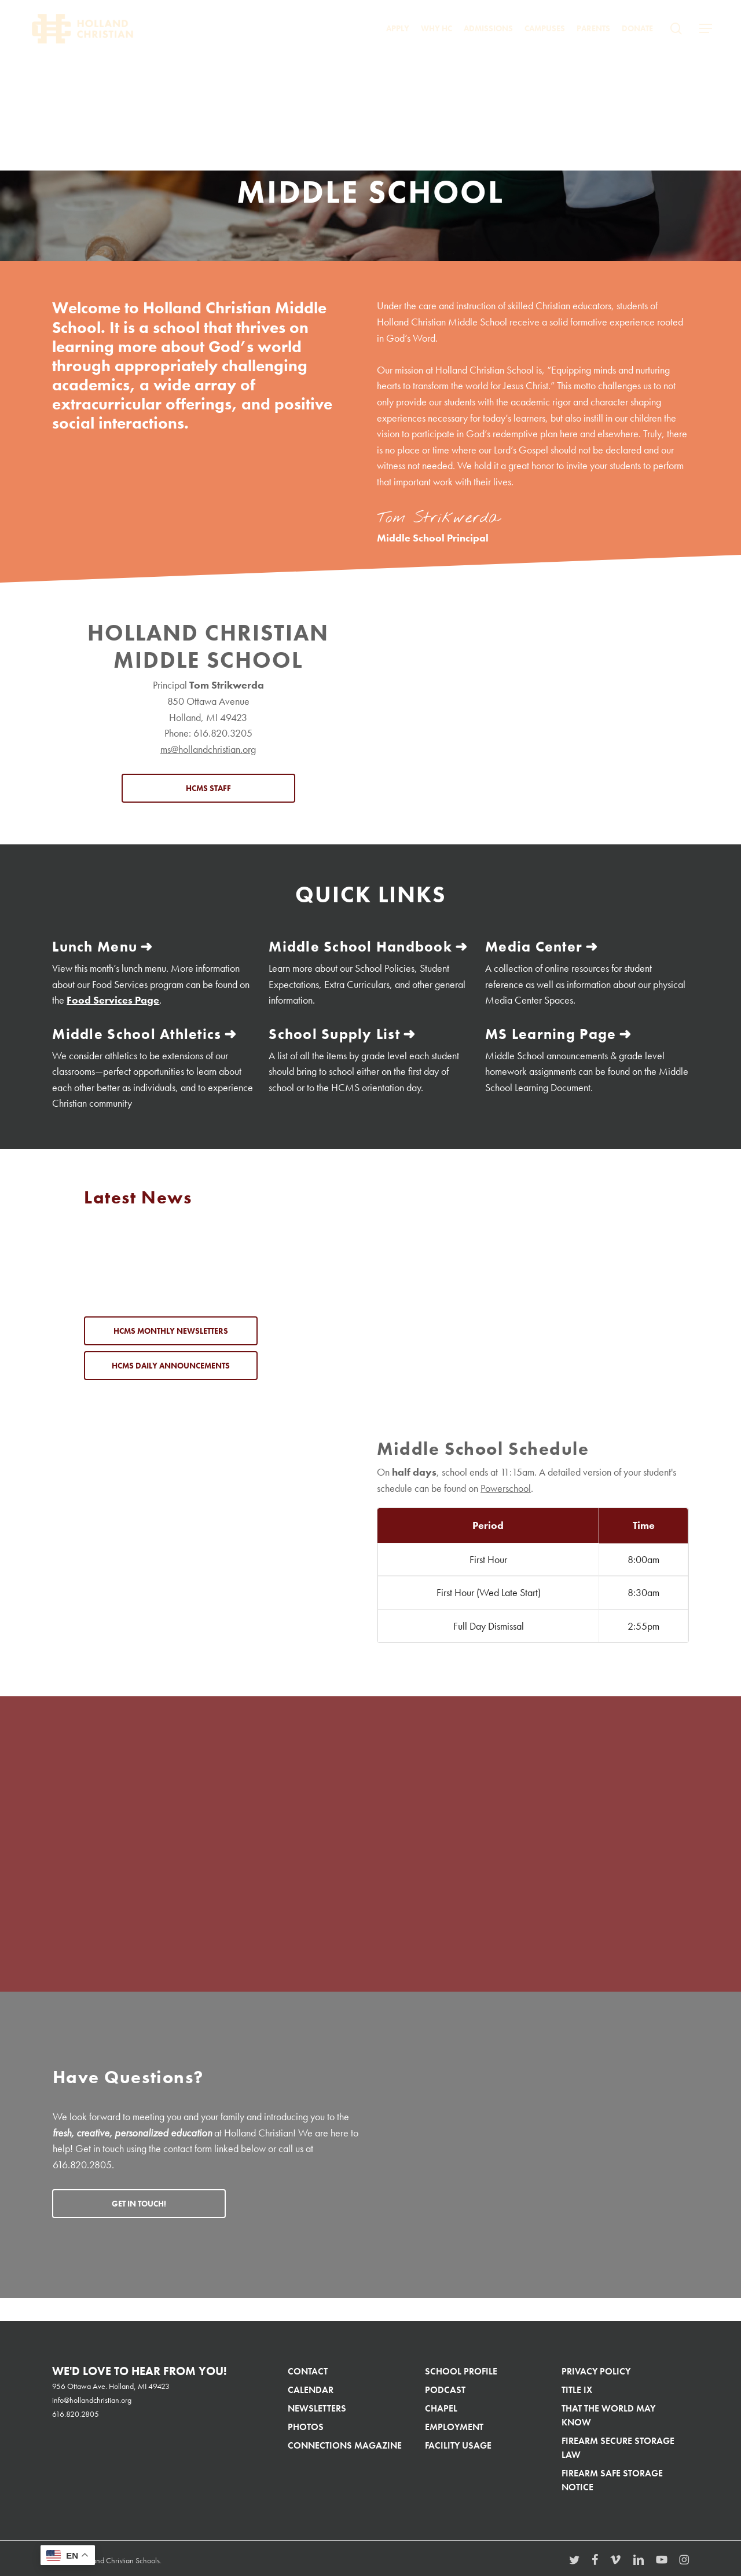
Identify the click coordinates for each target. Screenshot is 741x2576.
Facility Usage (458, 2443)
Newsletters (317, 2406)
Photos (306, 2424)
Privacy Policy (596, 2369)
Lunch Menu (93, 945)
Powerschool (505, 1486)
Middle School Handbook (355, 945)
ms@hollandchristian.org (208, 749)
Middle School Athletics (132, 1032)
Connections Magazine (345, 2443)
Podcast (445, 2387)
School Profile (461, 2369)
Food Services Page (113, 999)
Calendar (310, 2387)
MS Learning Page (547, 1032)
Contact (308, 2369)
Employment (454, 2424)
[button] (705, 37)
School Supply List (331, 1032)
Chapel (441, 2406)
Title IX (577, 2387)
